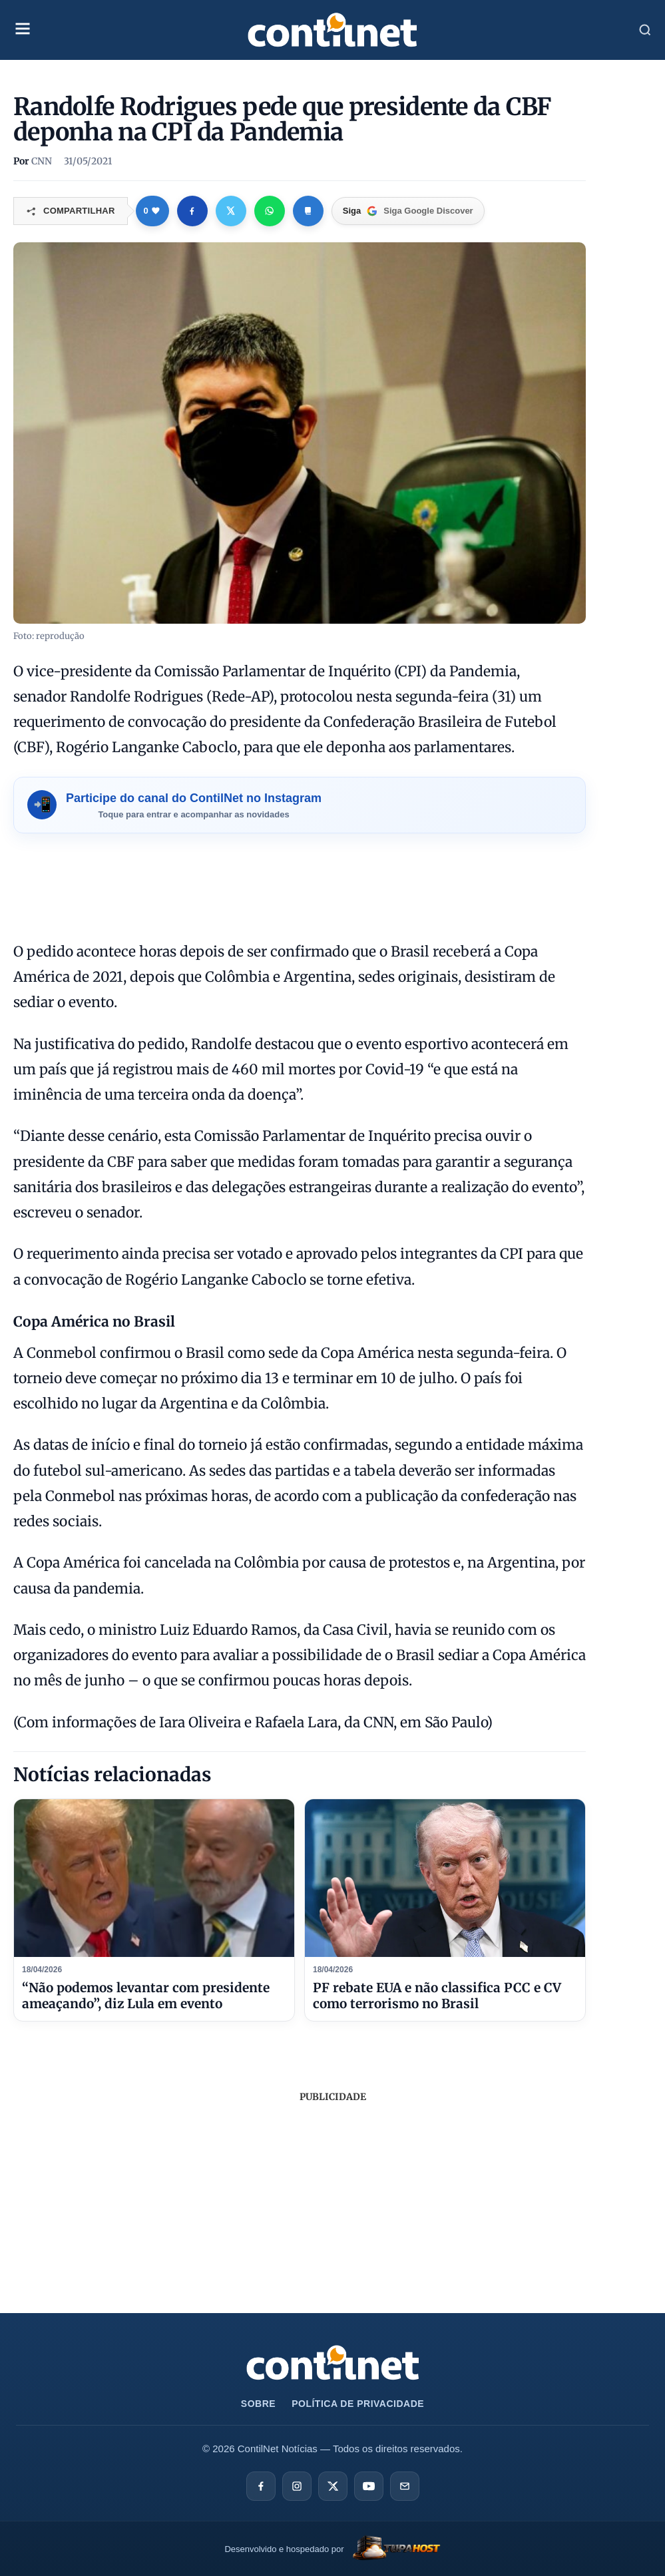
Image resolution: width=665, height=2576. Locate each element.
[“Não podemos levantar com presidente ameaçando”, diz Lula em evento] (154, 1878)
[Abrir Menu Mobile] (22, 30)
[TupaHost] (332, 2549)
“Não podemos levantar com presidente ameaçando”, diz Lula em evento (146, 1996)
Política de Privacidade (358, 2403)
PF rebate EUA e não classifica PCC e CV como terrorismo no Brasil (437, 1996)
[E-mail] (404, 2486)
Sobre (258, 2403)
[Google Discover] (408, 211)
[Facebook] (261, 2486)
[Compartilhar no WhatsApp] (269, 211)
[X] (332, 2486)
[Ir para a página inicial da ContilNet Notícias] (332, 2362)
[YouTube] (368, 2486)
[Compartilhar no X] (231, 211)
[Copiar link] (308, 211)
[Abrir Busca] (645, 30)
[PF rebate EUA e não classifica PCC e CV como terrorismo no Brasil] (445, 1878)
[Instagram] (297, 2486)
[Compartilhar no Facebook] (192, 211)
